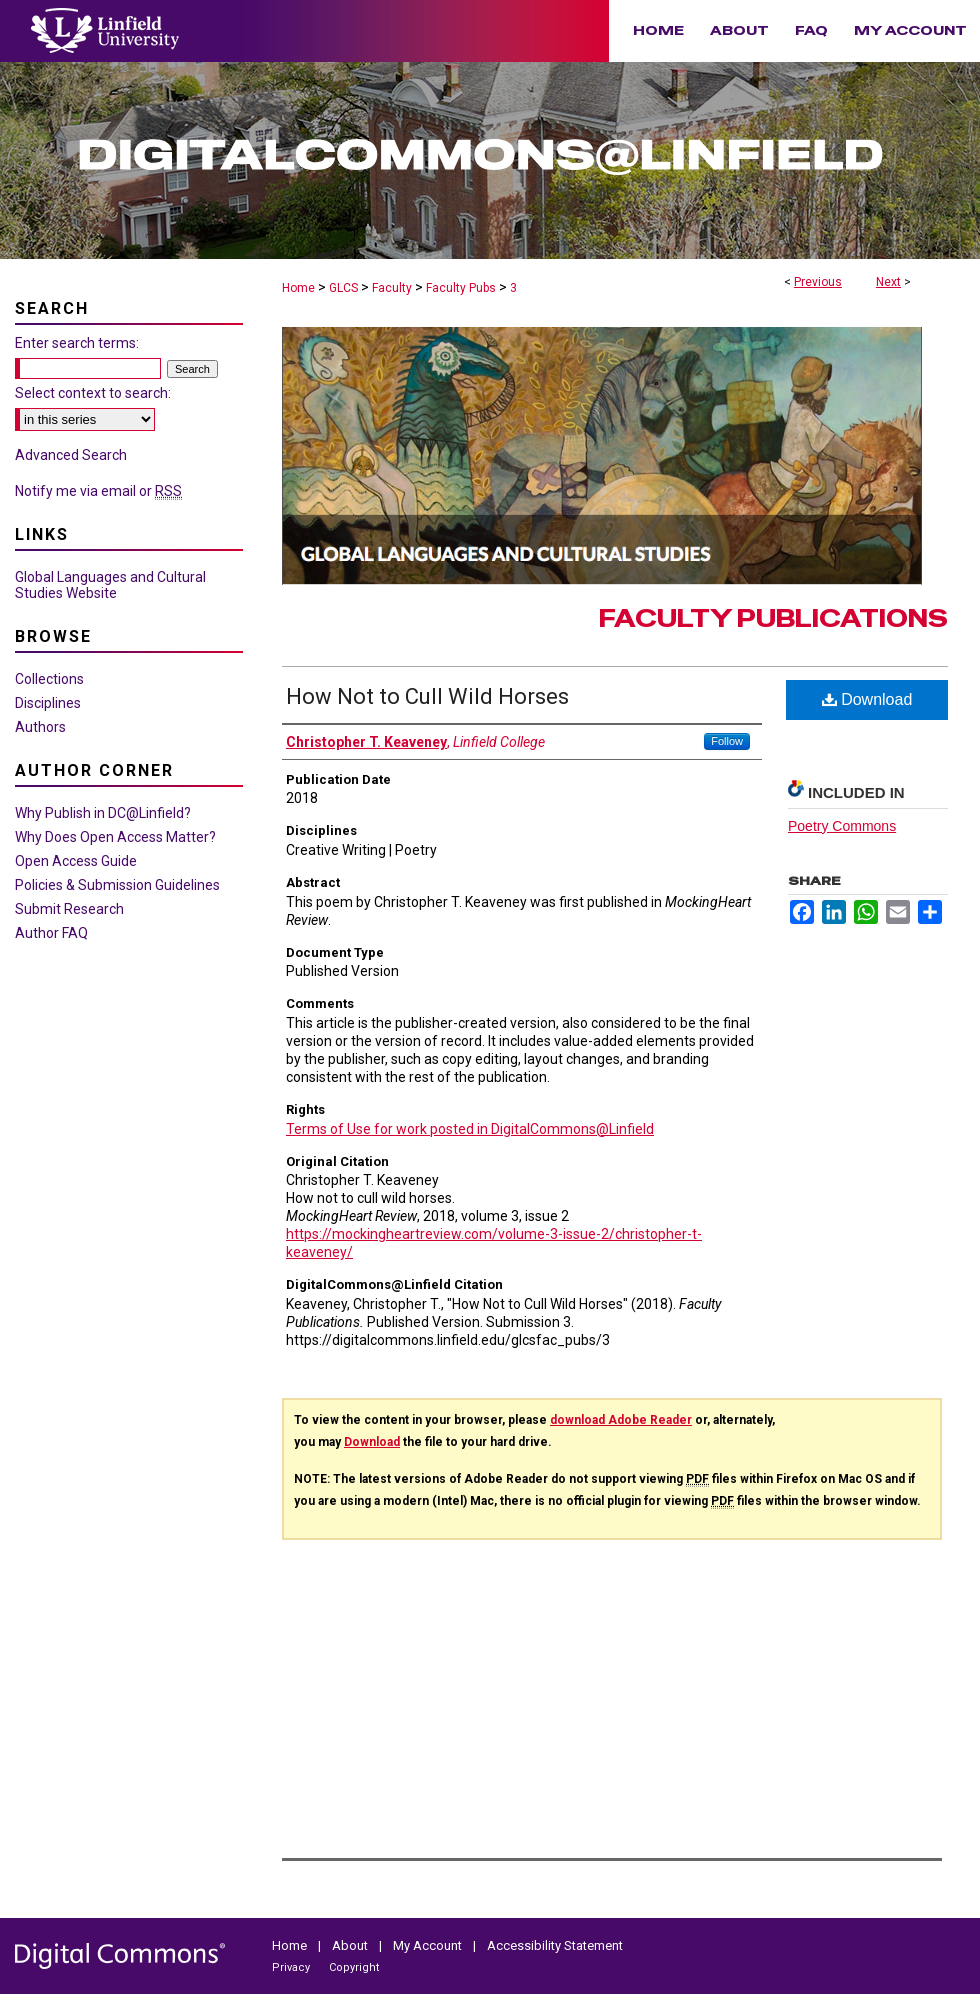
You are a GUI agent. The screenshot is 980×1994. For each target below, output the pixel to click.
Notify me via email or (98, 491)
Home (298, 288)
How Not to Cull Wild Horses (427, 696)
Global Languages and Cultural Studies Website (110, 585)
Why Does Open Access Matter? (115, 837)
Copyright (354, 1967)
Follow (727, 741)
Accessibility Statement (555, 1945)
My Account (429, 1945)
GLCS (343, 288)
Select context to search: (93, 393)
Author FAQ (51, 933)
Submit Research (69, 909)
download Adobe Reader (621, 1420)
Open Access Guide (76, 861)
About (351, 1945)
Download (867, 699)
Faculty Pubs (461, 288)
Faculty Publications (773, 618)
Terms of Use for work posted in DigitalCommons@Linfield (470, 1129)
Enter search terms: (77, 343)
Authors (40, 727)
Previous (818, 282)
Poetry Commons (842, 826)
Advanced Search (71, 455)
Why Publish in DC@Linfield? (103, 813)
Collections (49, 679)
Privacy (292, 1967)
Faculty (392, 288)
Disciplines (48, 703)
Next (888, 282)
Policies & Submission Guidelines (117, 885)
